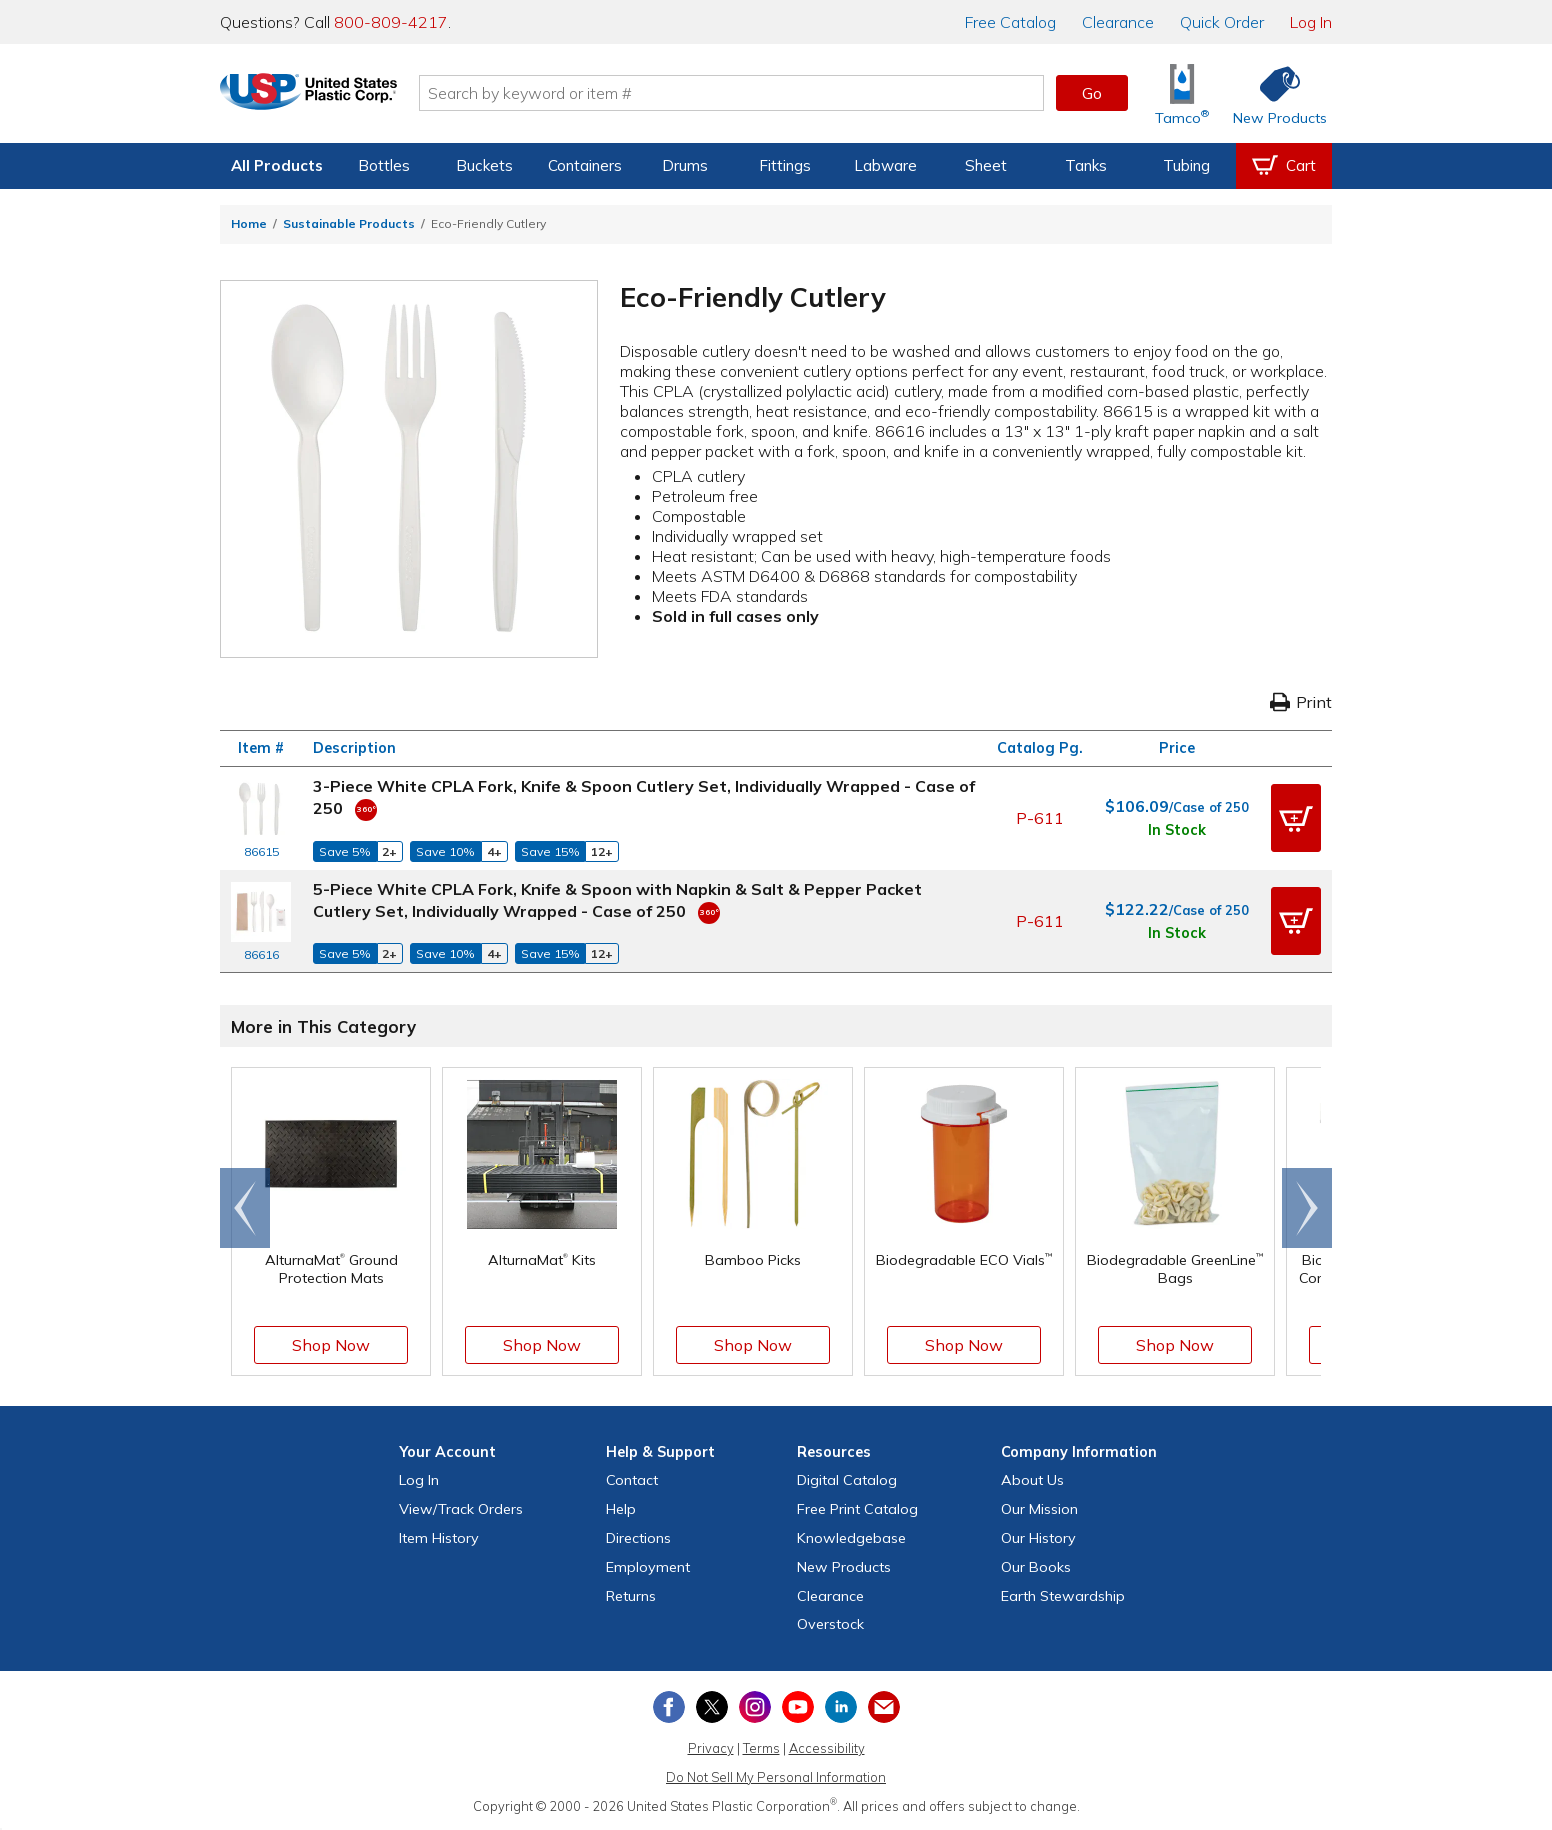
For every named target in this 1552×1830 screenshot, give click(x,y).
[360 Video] (366, 808)
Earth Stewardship (1063, 1596)
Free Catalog (857, 1509)
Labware (885, 165)
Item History (439, 1538)
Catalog (1010, 22)
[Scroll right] (1307, 1208)
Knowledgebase (851, 1538)
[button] (1296, 818)
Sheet (986, 165)
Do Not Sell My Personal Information (776, 1777)
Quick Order (1222, 22)
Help (621, 1509)
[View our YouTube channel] (798, 1707)
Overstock (830, 1624)
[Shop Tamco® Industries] (1182, 93)
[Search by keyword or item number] (761, 93)
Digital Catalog (847, 1480)
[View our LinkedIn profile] (841, 1707)
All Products (277, 165)
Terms (761, 1748)
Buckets (484, 165)
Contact (632, 1480)
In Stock (1177, 830)
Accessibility (827, 1748)
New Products (844, 1567)
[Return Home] (338, 97)
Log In (1311, 22)
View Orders (461, 1509)
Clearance (1118, 22)
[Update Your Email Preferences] (884, 1707)
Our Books (1036, 1567)
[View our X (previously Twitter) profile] (712, 1707)
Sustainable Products (349, 223)
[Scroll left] (245, 1208)
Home (249, 223)
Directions (638, 1538)
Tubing (1186, 165)
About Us (1032, 1480)
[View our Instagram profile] (755, 1707)
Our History (1038, 1538)
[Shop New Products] (1273, 93)
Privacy (711, 1748)
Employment (648, 1567)
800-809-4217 (391, 22)
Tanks (1086, 165)
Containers (585, 165)
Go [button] (1092, 93)
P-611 (1040, 818)
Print (1301, 702)
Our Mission (1039, 1509)
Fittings (785, 165)
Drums (685, 165)
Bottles (384, 165)
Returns (631, 1596)
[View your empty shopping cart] (1284, 166)
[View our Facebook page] (669, 1707)
